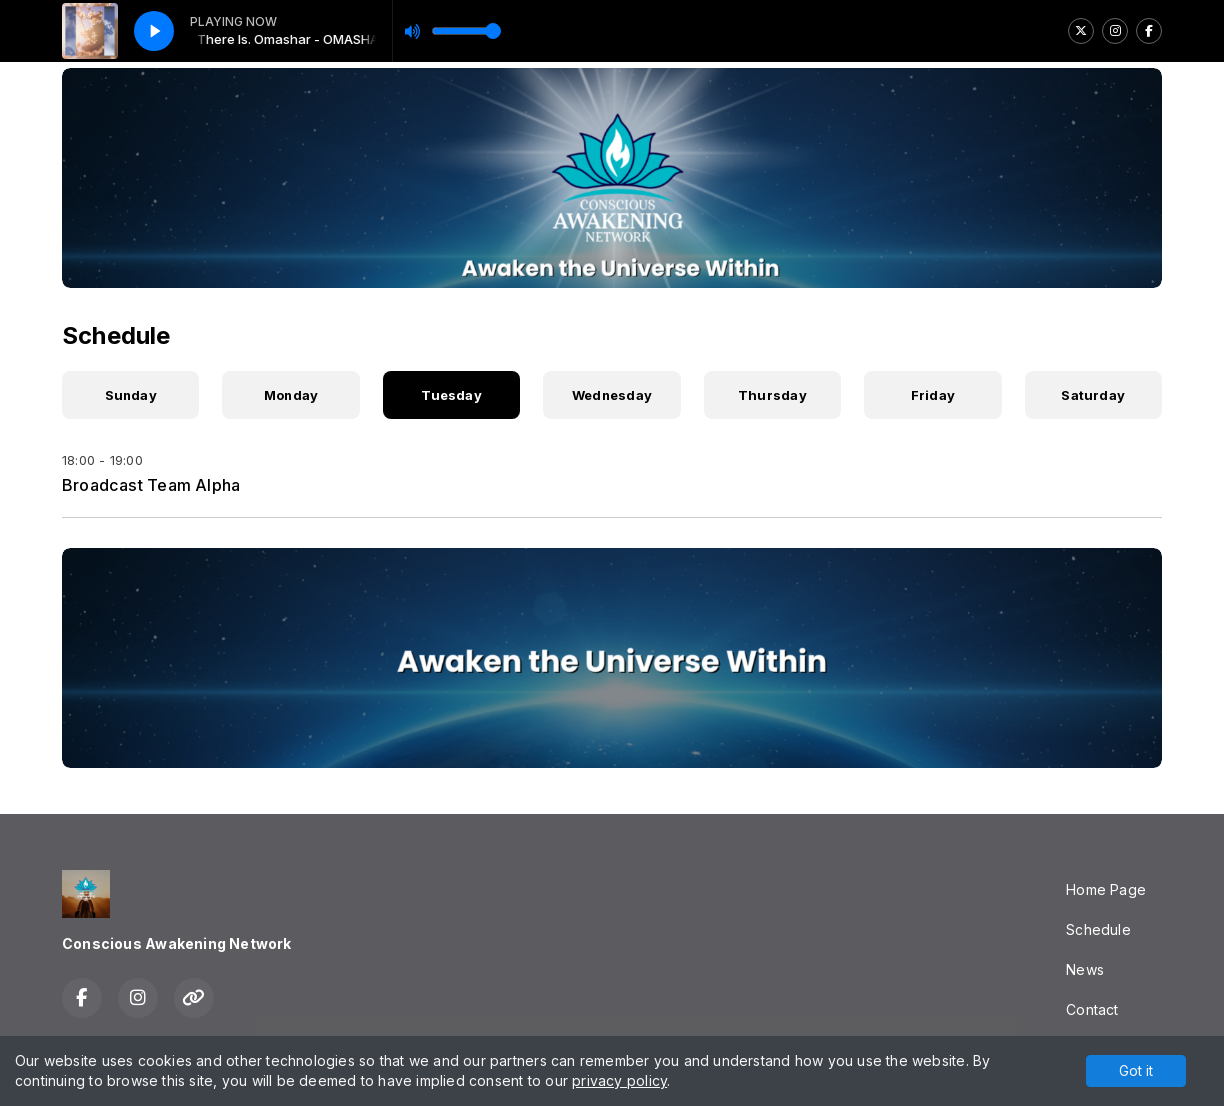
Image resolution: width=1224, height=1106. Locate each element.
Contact (1092, 1009)
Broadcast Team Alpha (151, 485)
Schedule (1098, 929)
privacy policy (619, 1080)
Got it (1136, 1070)
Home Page (1106, 889)
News (1085, 969)
